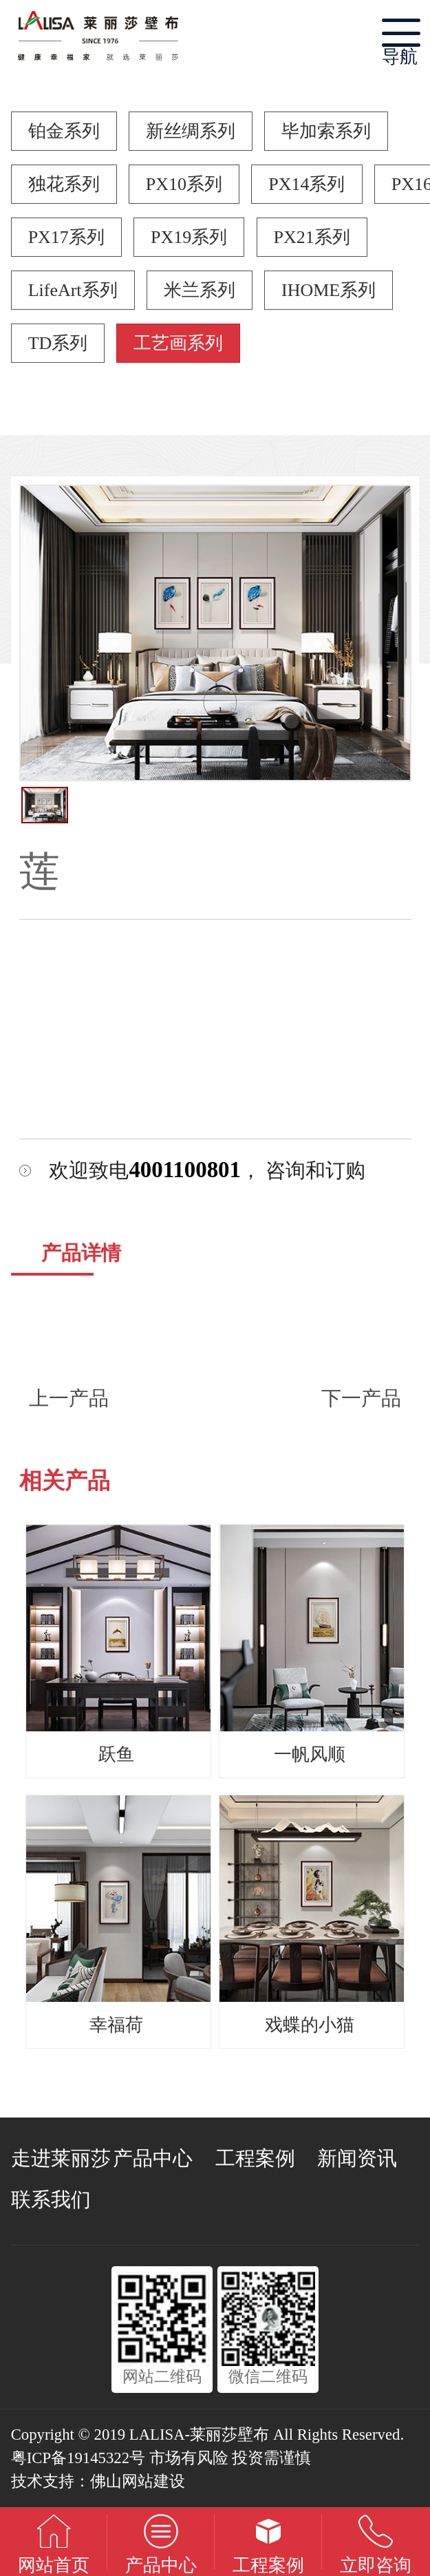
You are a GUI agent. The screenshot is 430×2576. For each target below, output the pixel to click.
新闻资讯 (357, 2158)
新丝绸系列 (190, 131)
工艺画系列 (178, 343)
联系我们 (51, 2199)
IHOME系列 (328, 290)
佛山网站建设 (137, 2481)
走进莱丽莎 (61, 2158)
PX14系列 (306, 184)
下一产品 (361, 1398)
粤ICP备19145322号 (78, 2458)
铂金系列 (64, 131)
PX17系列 (66, 237)
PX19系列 (189, 237)
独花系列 (64, 184)
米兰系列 (199, 290)
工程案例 (255, 2158)
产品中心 (153, 2158)
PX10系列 (184, 184)
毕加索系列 (326, 131)
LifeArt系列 (73, 290)
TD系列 (58, 343)
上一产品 (69, 1398)
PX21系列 (312, 237)
